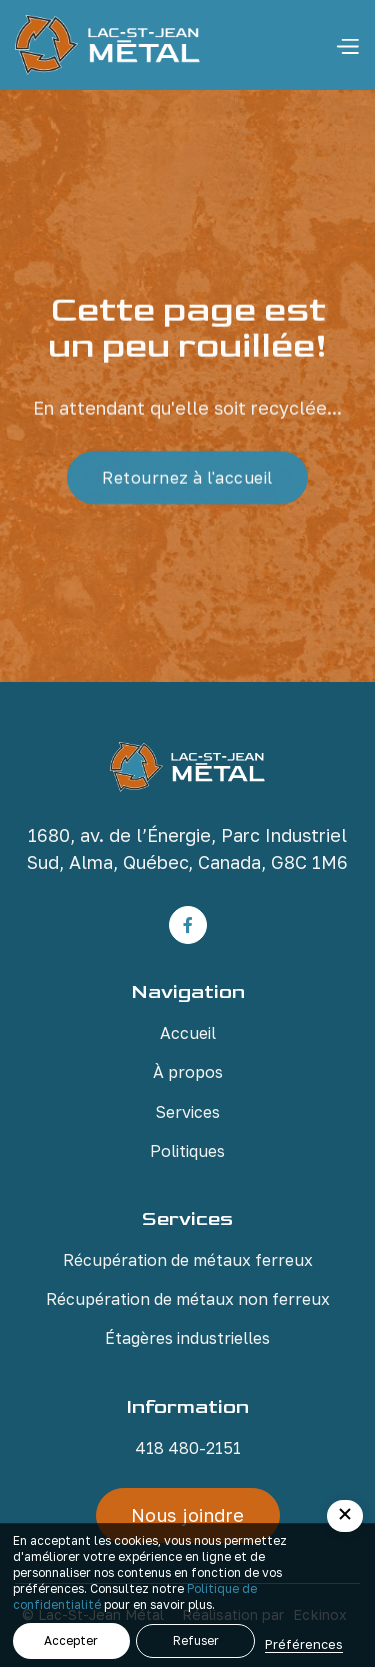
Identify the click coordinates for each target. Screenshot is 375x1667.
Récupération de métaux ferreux (188, 1260)
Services (187, 1112)
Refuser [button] (196, 1640)
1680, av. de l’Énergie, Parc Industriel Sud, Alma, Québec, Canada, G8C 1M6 (187, 848)
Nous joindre (188, 1515)
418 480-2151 (188, 1448)
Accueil (188, 1033)
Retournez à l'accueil (187, 479)
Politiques (187, 1151)
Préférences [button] (304, 1644)
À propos (188, 1072)
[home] (107, 45)
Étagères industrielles (187, 1338)
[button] (347, 45)
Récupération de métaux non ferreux (188, 1299)
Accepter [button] (71, 1640)
